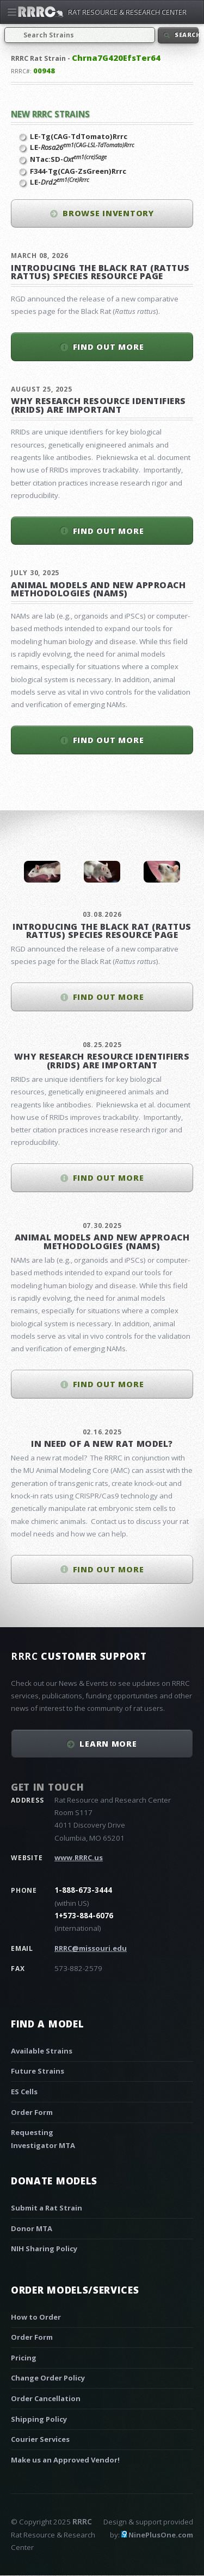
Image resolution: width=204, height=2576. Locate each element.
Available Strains (41, 2051)
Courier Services (40, 2439)
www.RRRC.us (78, 1857)
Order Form (32, 2112)
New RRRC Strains (50, 114)
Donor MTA (31, 2228)
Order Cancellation (46, 2398)
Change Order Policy (48, 2378)
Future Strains (37, 2071)
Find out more (108, 346)
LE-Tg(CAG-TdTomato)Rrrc (78, 136)
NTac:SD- (68, 159)
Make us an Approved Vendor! (65, 2460)
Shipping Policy (39, 2419)
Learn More (108, 1743)
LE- (82, 147)
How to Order (36, 2317)
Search (186, 35)
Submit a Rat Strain (46, 2208)
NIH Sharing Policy (44, 2248)
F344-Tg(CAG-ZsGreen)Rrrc (78, 171)
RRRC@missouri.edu (90, 1948)
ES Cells (24, 2091)
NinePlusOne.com (160, 2535)
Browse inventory (108, 212)
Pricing (23, 2358)
